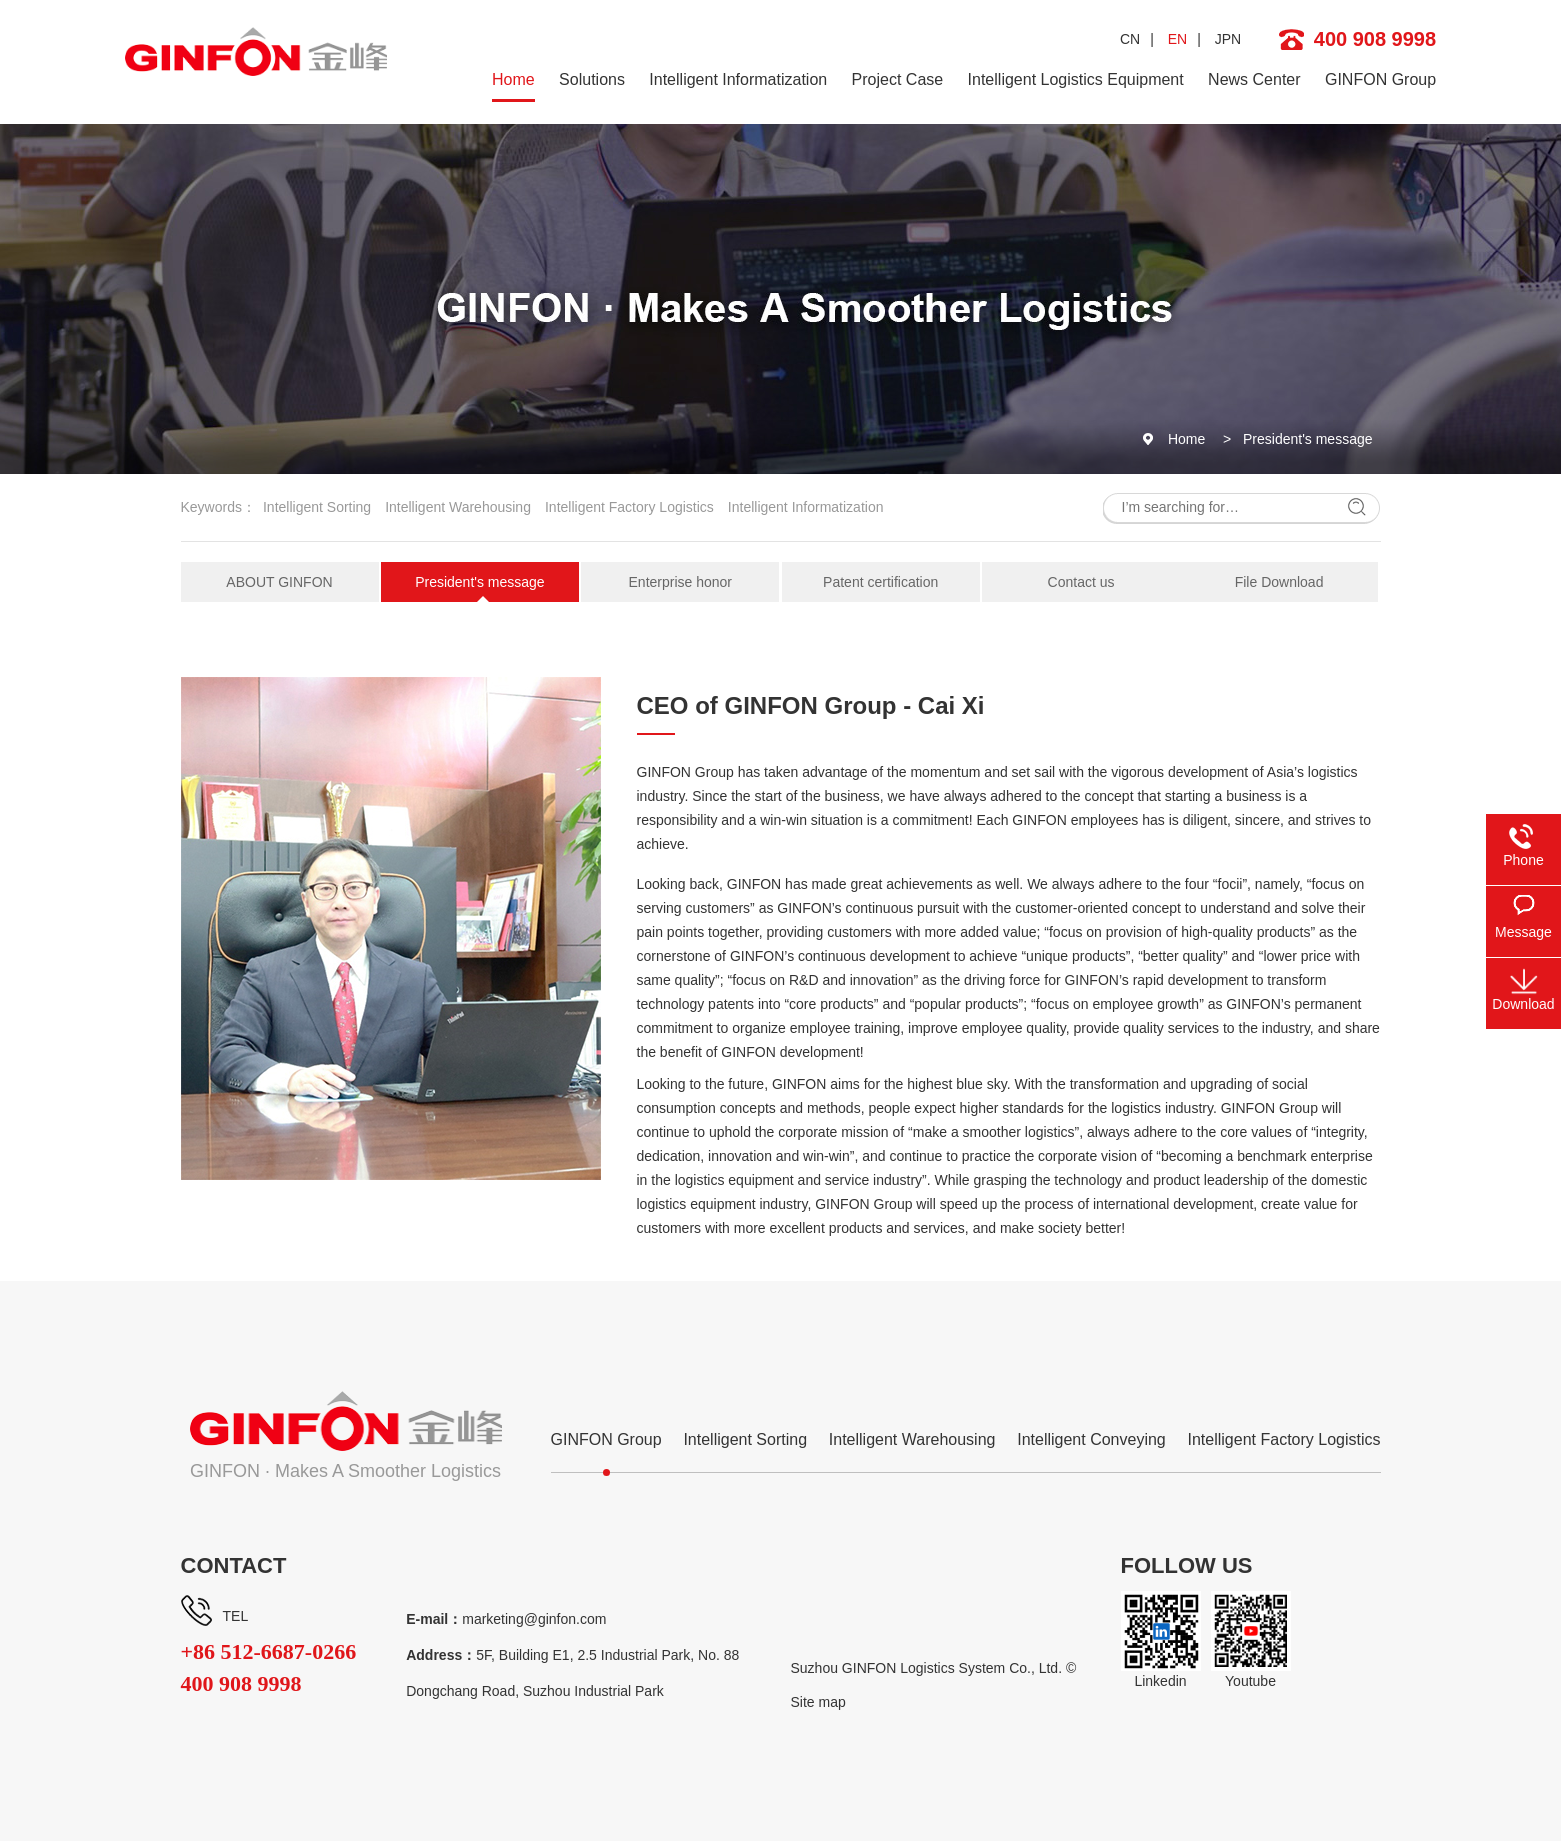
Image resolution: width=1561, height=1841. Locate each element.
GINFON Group (1380, 79)
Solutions (592, 79)
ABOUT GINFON (279, 582)
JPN (1228, 39)
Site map (818, 1702)
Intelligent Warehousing (458, 507)
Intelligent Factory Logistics (629, 507)
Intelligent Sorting (317, 507)
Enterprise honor (681, 582)
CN (1130, 39)
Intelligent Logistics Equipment (1076, 79)
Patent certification (880, 582)
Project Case (898, 79)
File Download (1279, 582)
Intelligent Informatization (738, 79)
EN (1177, 39)
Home (513, 79)
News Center (1254, 79)
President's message (1308, 439)
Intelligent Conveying (1091, 1439)
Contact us (1081, 582)
